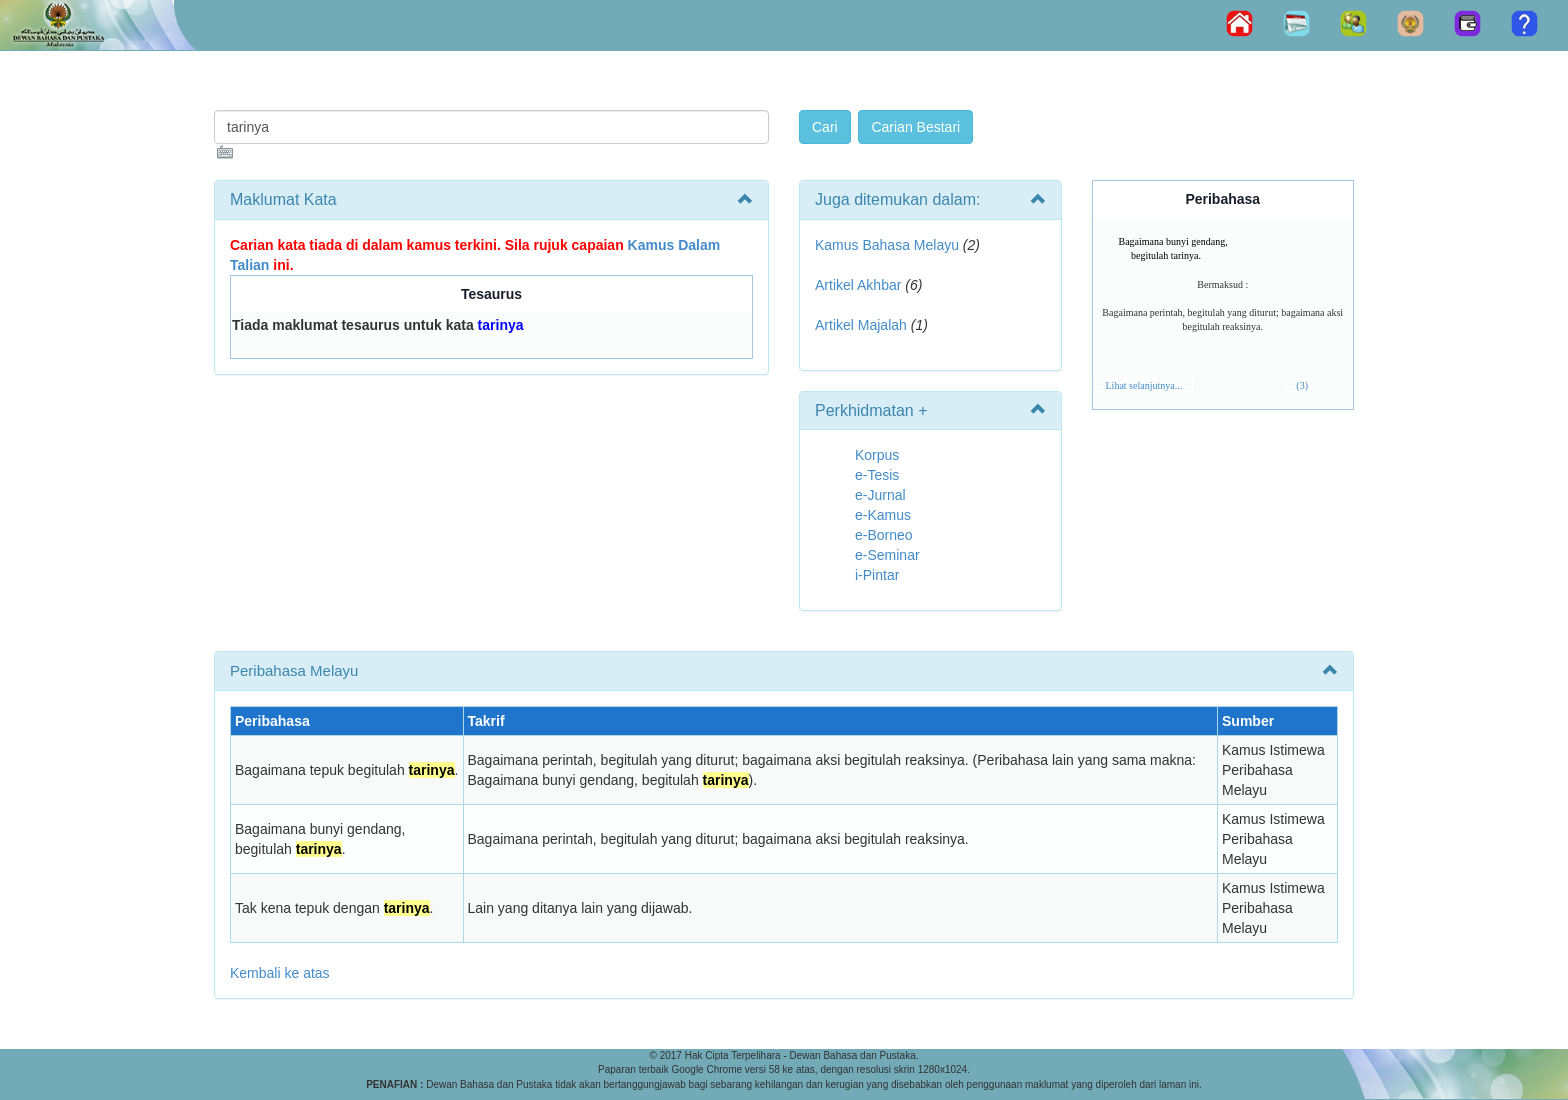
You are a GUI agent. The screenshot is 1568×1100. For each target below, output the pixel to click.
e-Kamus (883, 515)
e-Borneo (884, 535)
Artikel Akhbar (858, 285)
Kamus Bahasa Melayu (889, 245)
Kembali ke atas (280, 973)
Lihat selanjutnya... (1144, 385)
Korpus (877, 455)
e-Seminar (887, 555)
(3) (1302, 385)
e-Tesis (877, 475)
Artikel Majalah (861, 325)
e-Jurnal (880, 495)
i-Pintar (877, 575)
